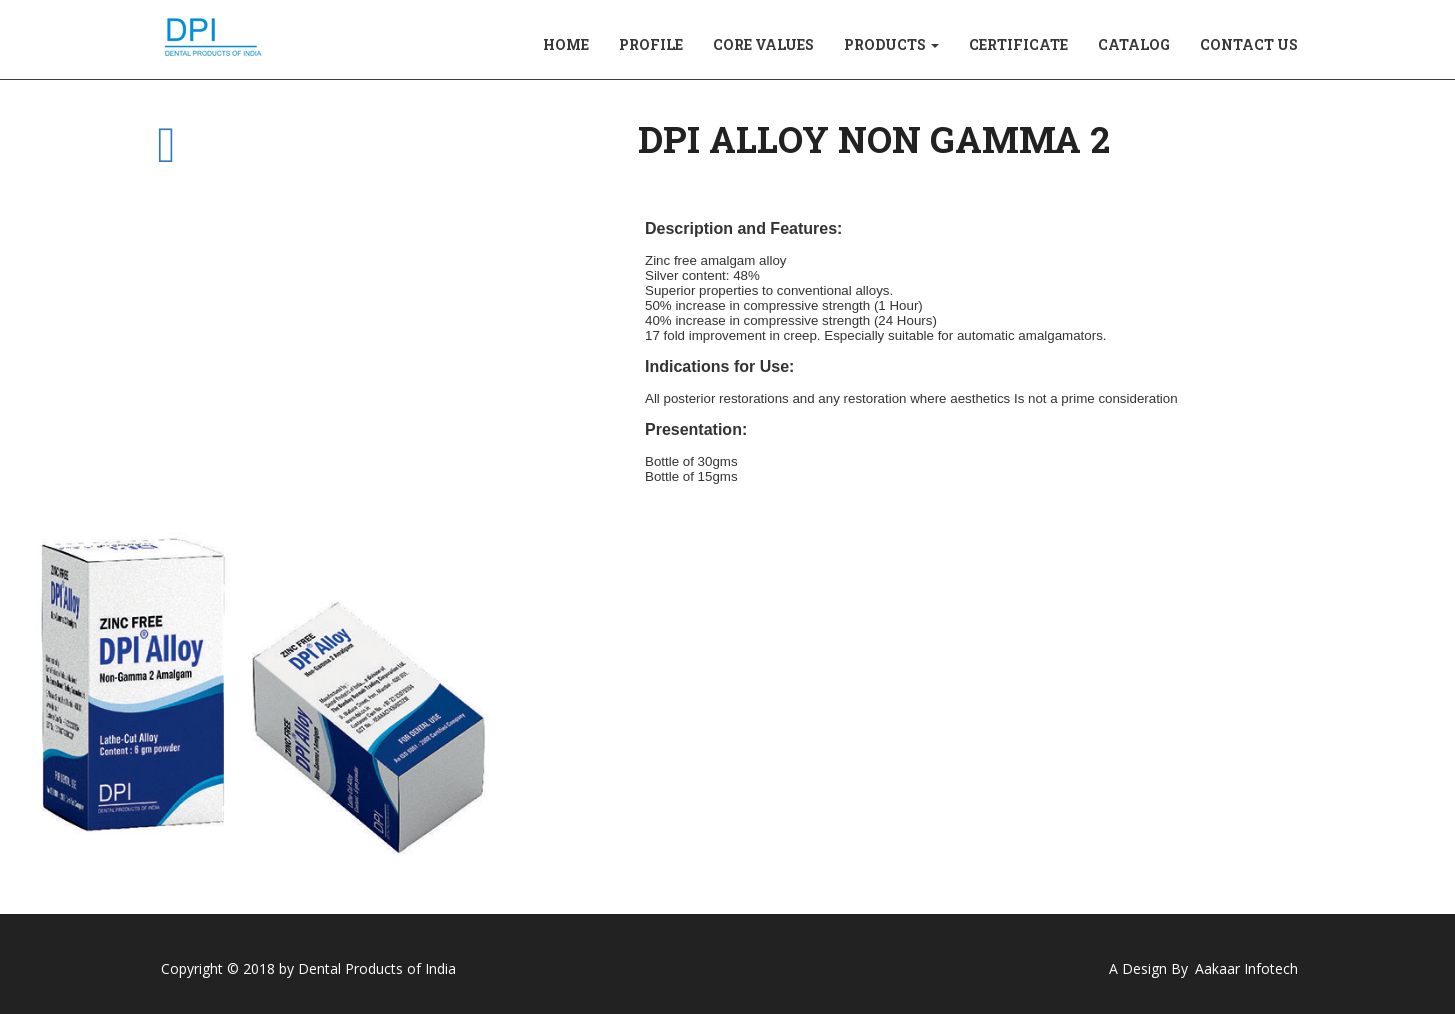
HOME (566, 44)
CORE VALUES (763, 44)
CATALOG (1134, 44)
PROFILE (651, 44)
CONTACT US (1249, 44)
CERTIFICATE (1018, 44)
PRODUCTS (891, 44)
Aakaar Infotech (1246, 968)
